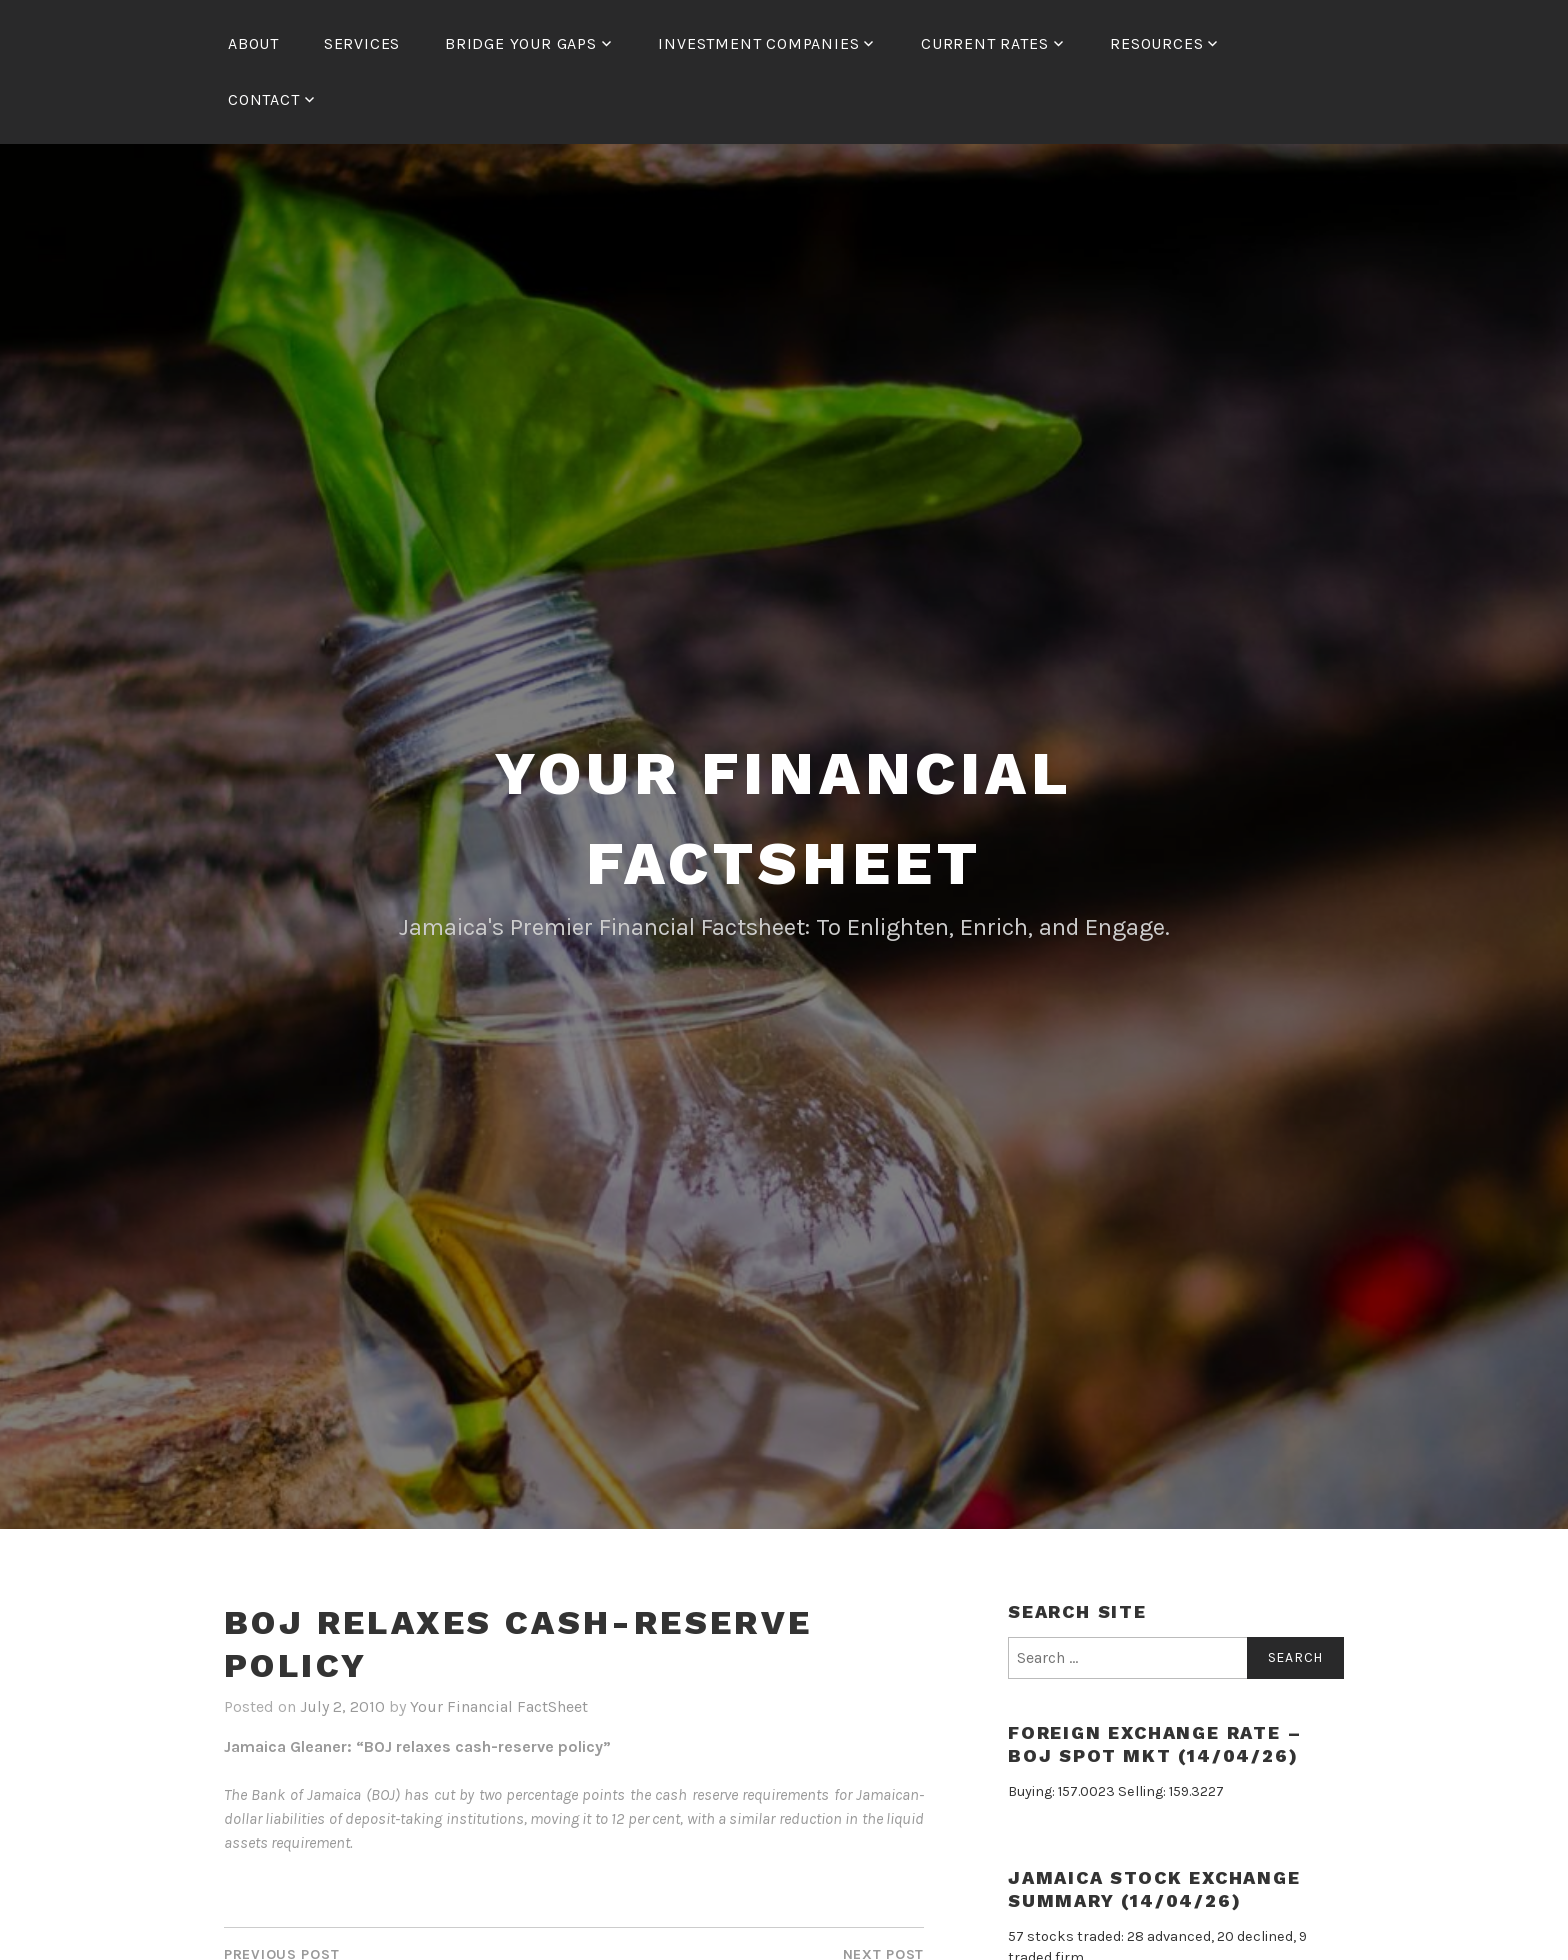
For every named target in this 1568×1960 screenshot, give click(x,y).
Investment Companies (758, 43)
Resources (1156, 43)
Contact (264, 99)
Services (362, 43)
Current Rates (984, 43)
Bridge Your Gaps (521, 43)
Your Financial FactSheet (499, 1706)
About (253, 43)
